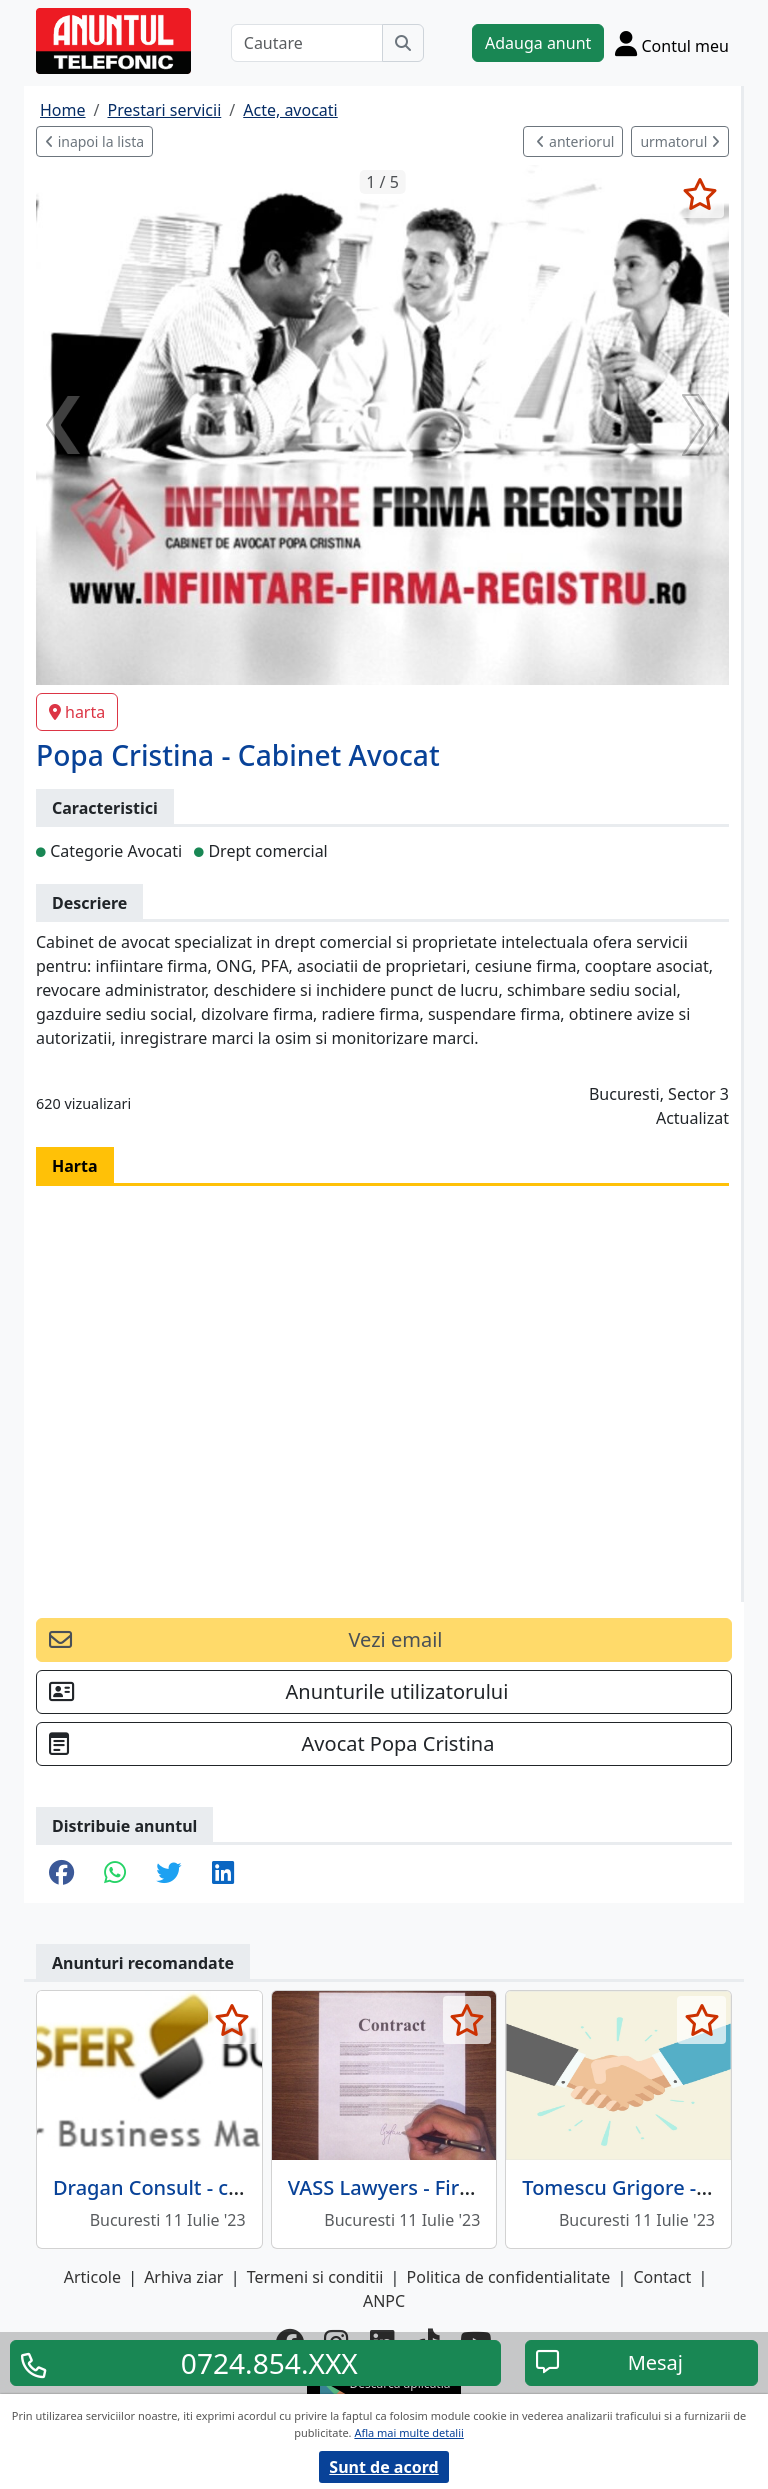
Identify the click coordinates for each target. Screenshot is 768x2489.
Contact (662, 2277)
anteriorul (575, 141)
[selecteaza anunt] (699, 194)
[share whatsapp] (115, 1874)
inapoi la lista (94, 141)
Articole (92, 2277)
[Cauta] (403, 43)
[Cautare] (307, 43)
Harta (75, 1166)
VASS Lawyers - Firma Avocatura (440, 2187)
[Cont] (672, 43)
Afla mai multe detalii (408, 2432)
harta (77, 712)
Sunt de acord (383, 2467)
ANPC (384, 2301)
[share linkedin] (223, 1874)
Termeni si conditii (315, 2277)
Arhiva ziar (183, 2277)
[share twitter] (168, 1874)
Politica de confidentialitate (509, 2277)
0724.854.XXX (269, 2363)
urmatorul (680, 141)
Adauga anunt (538, 43)
